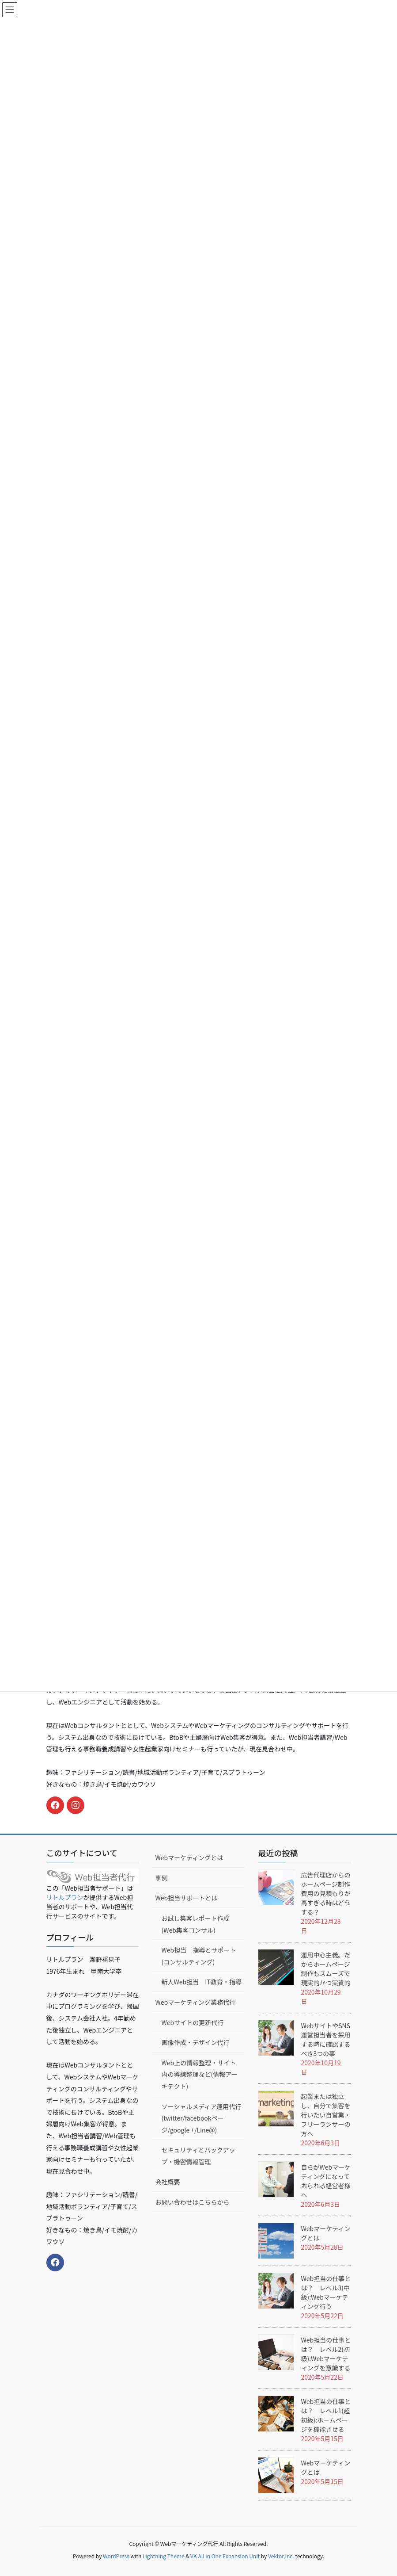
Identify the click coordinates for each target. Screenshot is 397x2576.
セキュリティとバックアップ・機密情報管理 (198, 2155)
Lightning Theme (164, 2556)
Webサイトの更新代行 (192, 2022)
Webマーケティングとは (189, 1857)
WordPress (116, 2556)
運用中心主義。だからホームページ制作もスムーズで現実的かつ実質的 (325, 1968)
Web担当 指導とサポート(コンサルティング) (198, 1955)
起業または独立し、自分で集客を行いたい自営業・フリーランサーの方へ (325, 2115)
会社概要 (167, 2181)
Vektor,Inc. (281, 2556)
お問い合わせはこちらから (192, 2202)
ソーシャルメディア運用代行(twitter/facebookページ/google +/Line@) (201, 2118)
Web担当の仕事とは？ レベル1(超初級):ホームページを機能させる (326, 2415)
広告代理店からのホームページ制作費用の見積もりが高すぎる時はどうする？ (325, 1893)
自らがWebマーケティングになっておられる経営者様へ (326, 2181)
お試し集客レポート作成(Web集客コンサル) (195, 1924)
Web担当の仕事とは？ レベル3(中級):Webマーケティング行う (326, 2292)
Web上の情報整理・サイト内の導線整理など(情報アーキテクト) (199, 2074)
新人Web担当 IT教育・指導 (201, 1981)
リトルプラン (64, 1897)
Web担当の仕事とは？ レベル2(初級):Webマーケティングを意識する (326, 2353)
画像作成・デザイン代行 (195, 2042)
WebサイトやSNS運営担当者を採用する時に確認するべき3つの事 (325, 2039)
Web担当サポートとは (186, 1897)
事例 (161, 1877)
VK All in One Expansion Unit (225, 2556)
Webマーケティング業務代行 (195, 2002)
